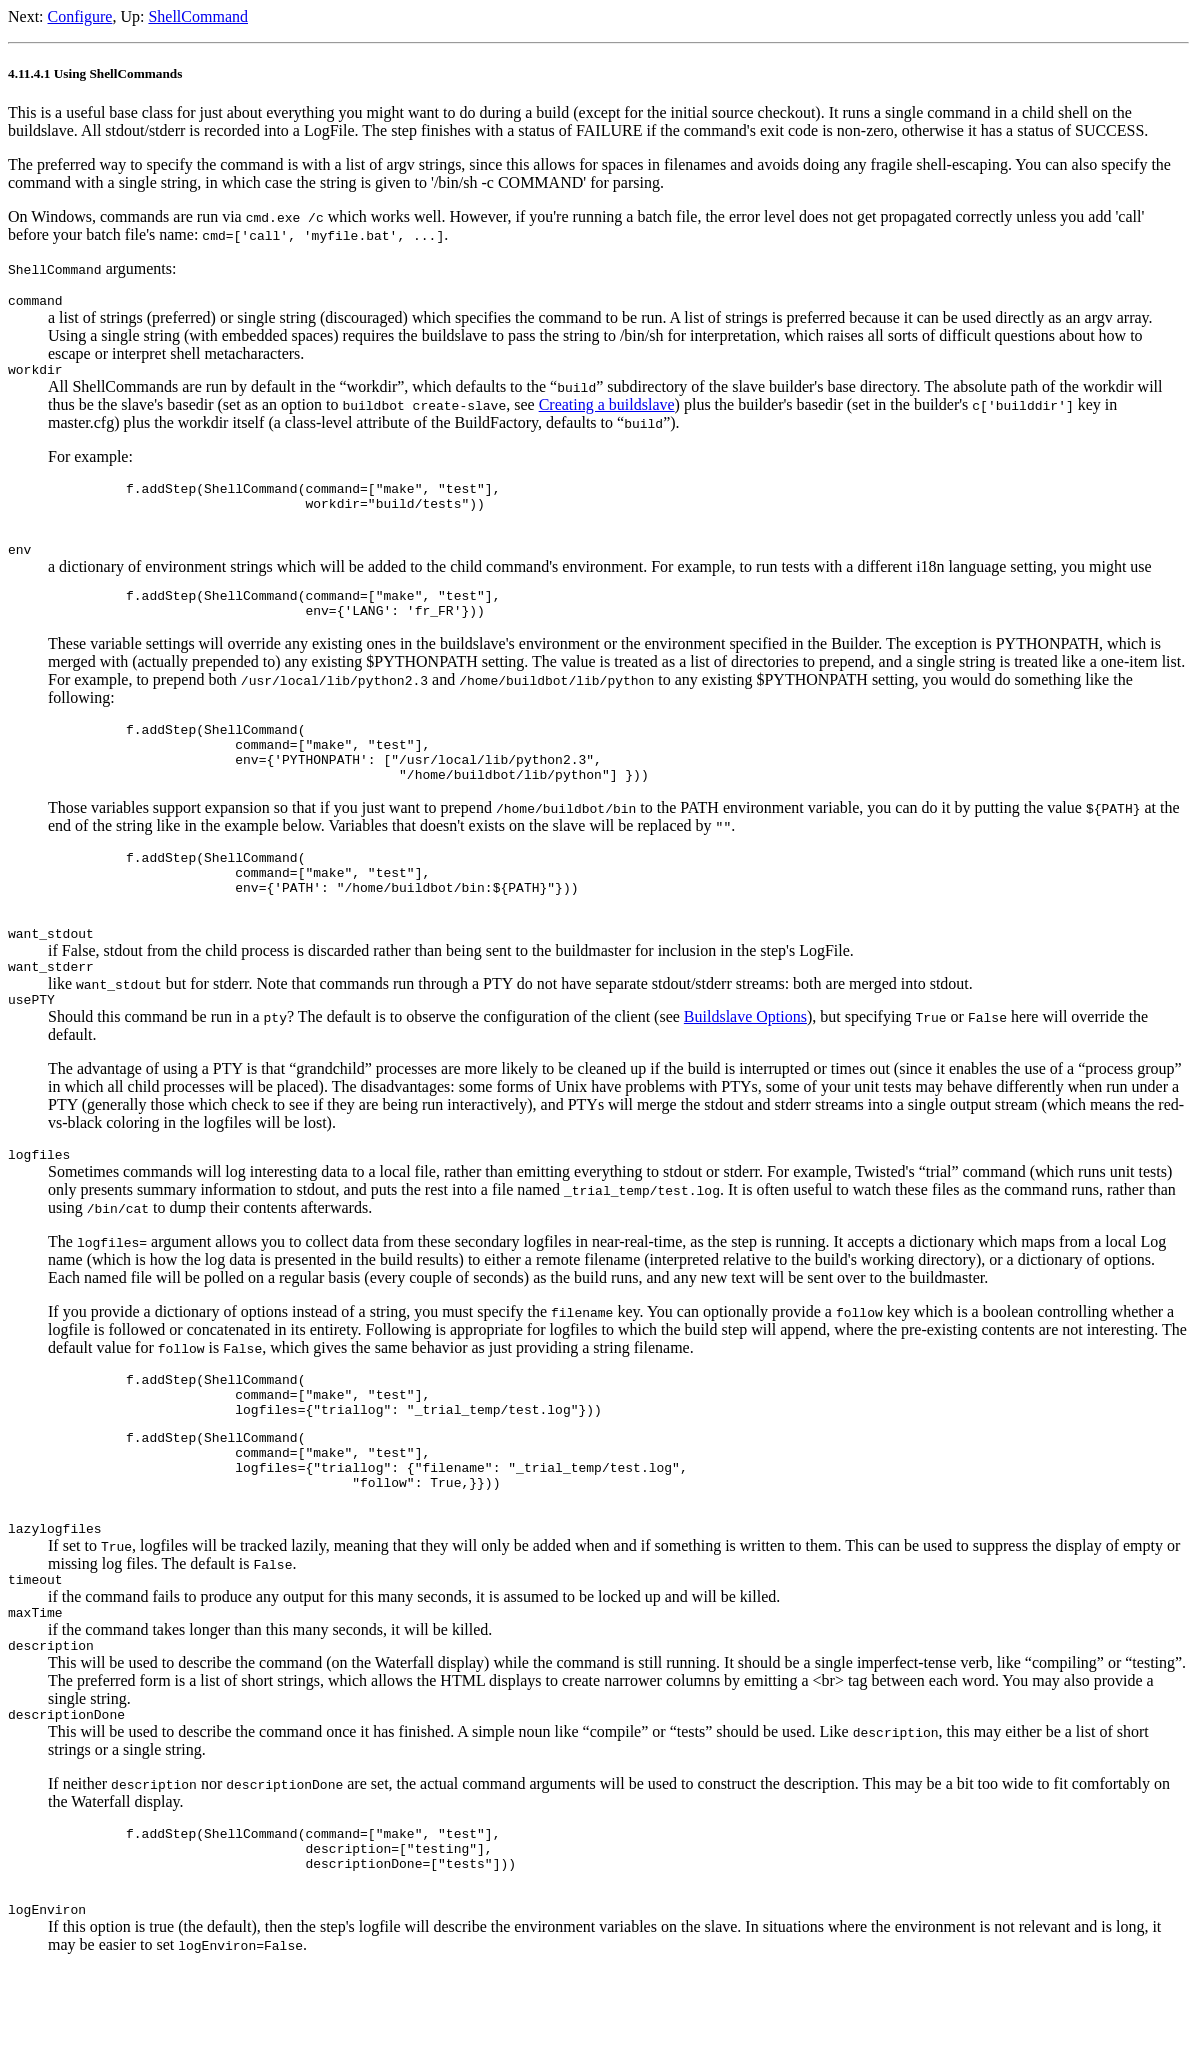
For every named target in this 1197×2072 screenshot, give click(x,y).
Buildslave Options (745, 1067)
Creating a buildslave (607, 410)
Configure (80, 16)
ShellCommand (198, 16)
